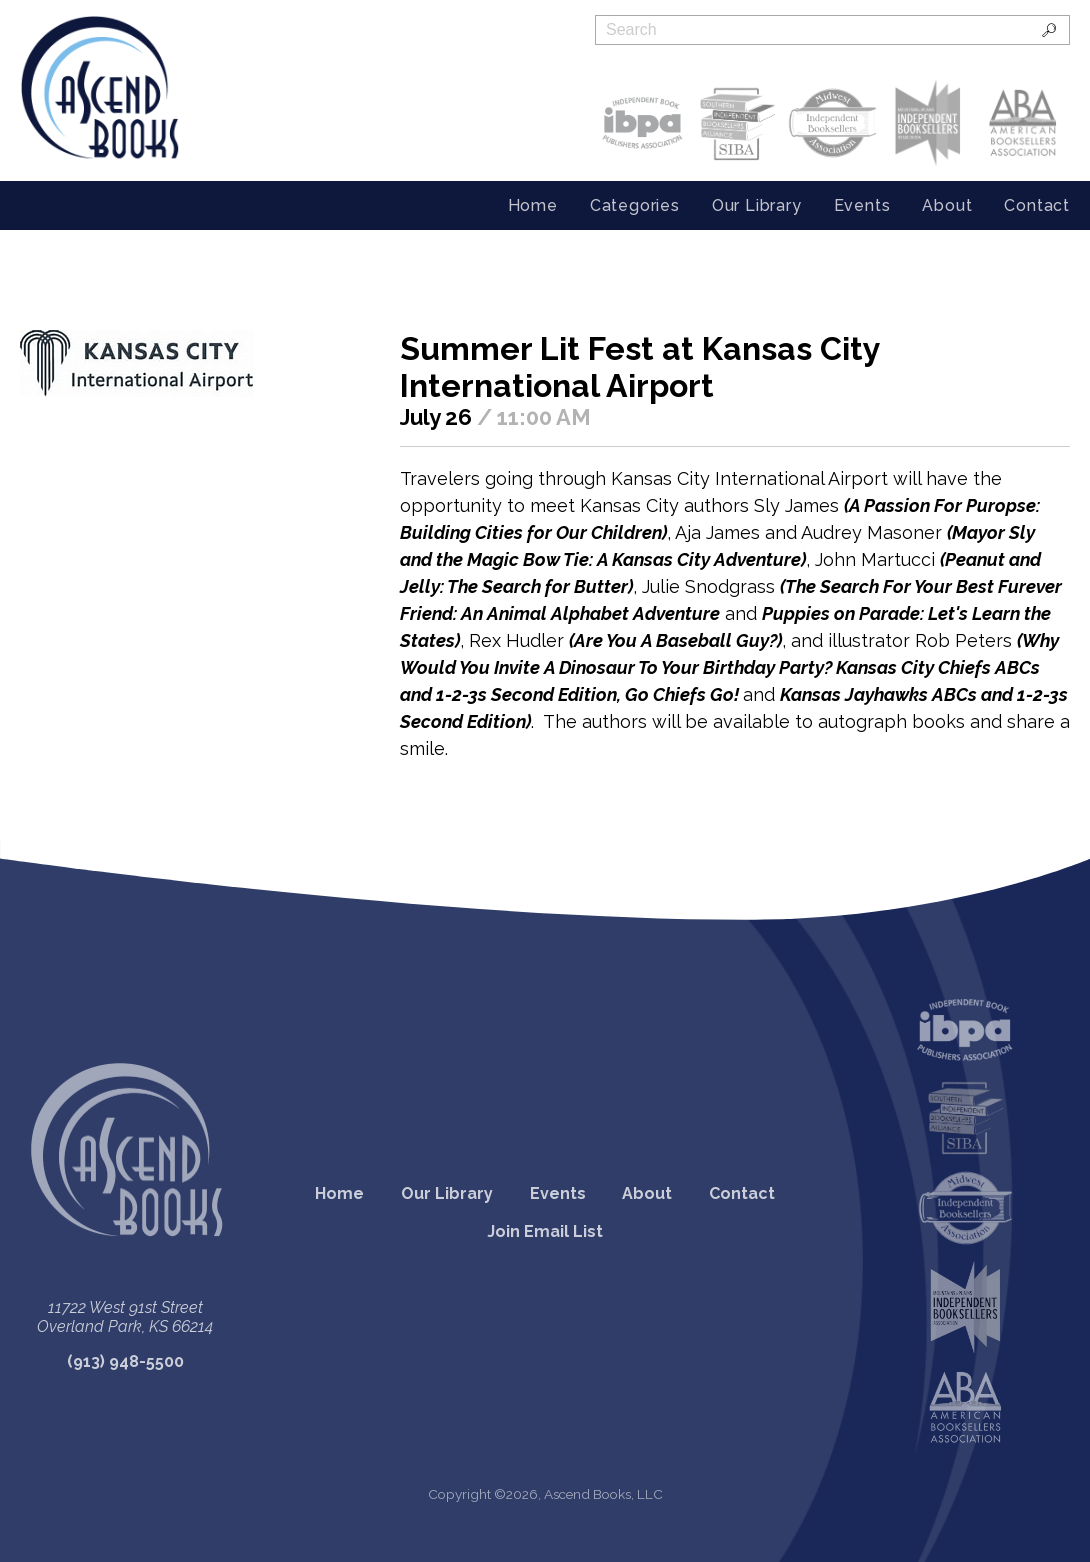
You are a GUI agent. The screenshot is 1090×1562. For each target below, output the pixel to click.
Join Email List (545, 1231)
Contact (1037, 205)
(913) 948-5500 (125, 1361)
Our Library (757, 205)
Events (862, 205)
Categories (635, 205)
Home (533, 205)
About (947, 205)
